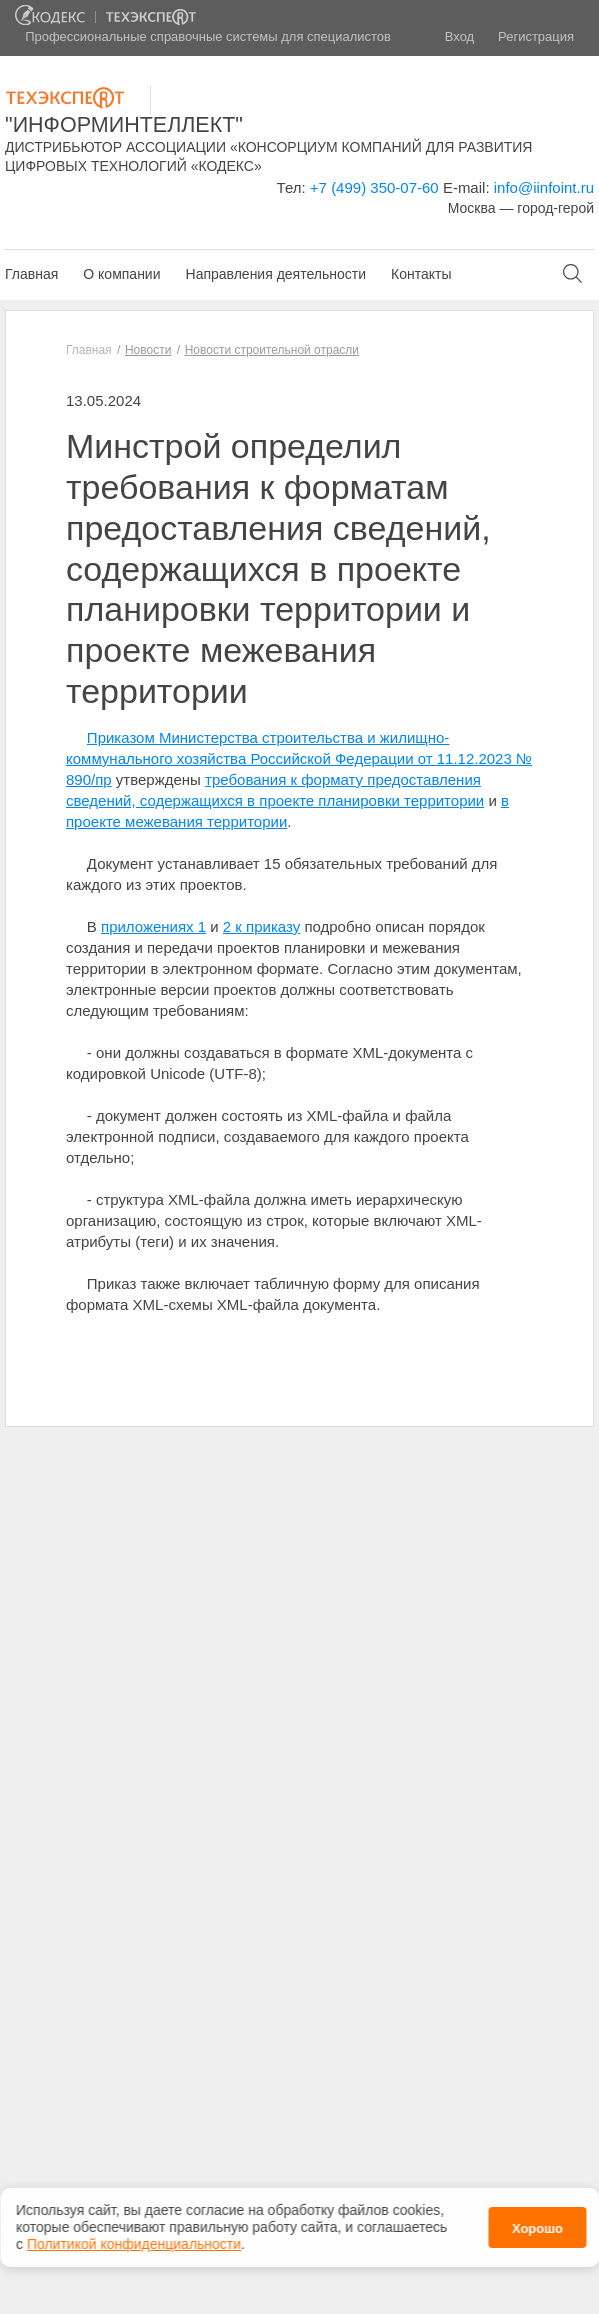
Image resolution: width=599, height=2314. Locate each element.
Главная (31, 274)
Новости (148, 350)
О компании (121, 274)
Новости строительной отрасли (272, 350)
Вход (459, 36)
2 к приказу (261, 926)
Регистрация (536, 36)
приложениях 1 (153, 926)
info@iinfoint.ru (544, 187)
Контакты (421, 274)
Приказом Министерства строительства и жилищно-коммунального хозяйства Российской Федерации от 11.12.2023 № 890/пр (299, 758)
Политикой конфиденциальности (134, 2240)
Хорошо (537, 2224)
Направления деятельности (276, 274)
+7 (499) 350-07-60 (374, 187)
